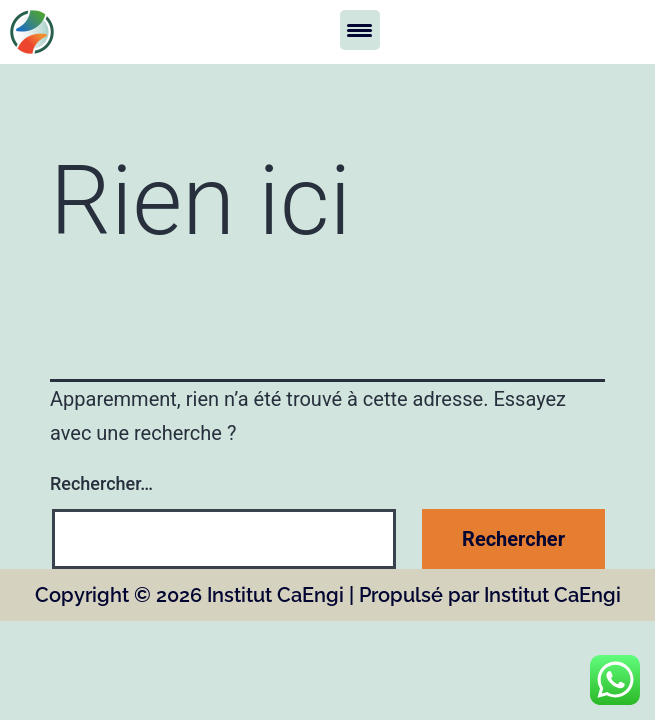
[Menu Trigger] (360, 30)
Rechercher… (101, 483)
